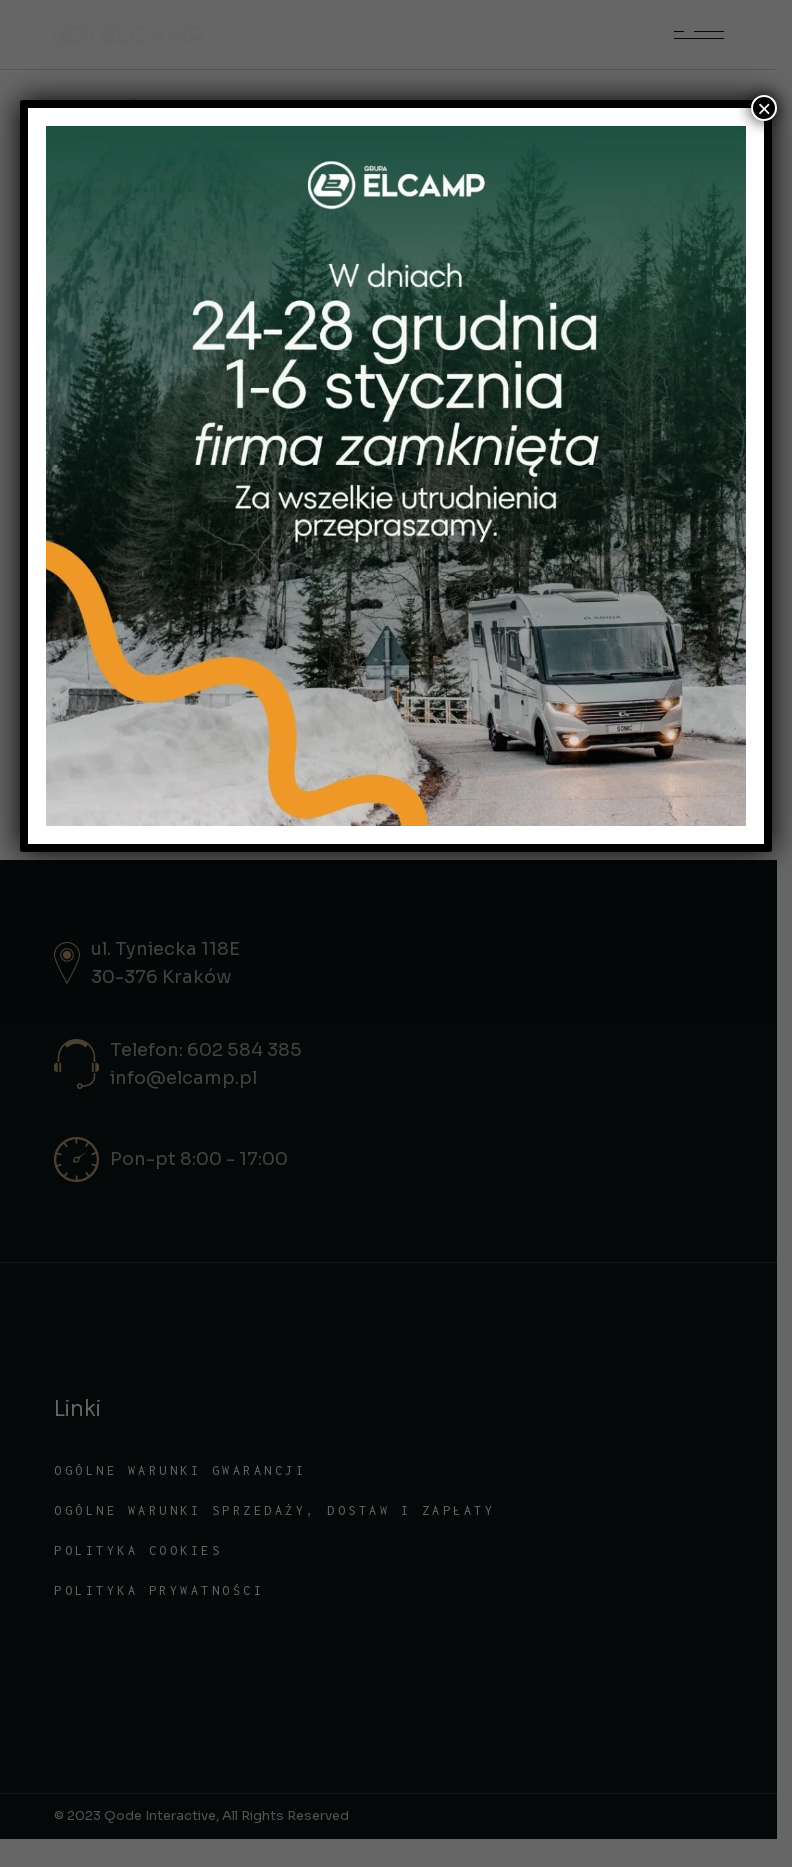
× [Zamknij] (764, 108)
